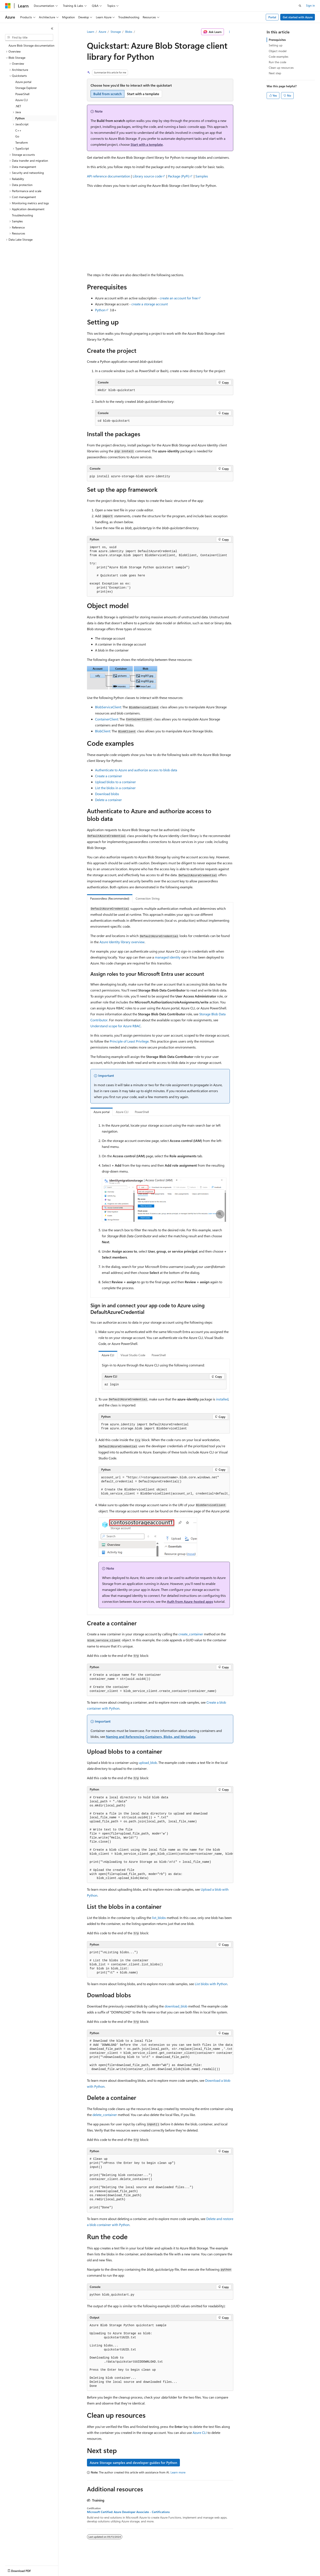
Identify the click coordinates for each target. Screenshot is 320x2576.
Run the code (277, 62)
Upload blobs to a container (115, 782)
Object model (277, 51)
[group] (164, 1486)
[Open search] (300, 6)
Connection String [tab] (147, 898)
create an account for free (179, 298)
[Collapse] (52, 28)
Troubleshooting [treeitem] (22, 215)
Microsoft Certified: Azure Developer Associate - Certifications (128, 2512)
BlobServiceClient (108, 707)
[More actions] (229, 32)
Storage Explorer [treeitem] (26, 88)
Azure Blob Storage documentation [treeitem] (31, 45)
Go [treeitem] (17, 136)
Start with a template (147, 144)
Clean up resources (281, 68)
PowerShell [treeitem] (22, 94)
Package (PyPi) (178, 176)
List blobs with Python (211, 1984)
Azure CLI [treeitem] (21, 100)
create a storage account (149, 304)
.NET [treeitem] (18, 106)
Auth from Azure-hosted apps (190, 1601)
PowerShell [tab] (142, 1112)
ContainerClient (106, 719)
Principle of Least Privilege (129, 1041)
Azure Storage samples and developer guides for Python (133, 2462)
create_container (190, 1634)
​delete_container (104, 2114)
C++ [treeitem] (18, 130)
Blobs (128, 32)
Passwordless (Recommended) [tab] (109, 898)
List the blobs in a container (115, 788)
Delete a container (108, 799)
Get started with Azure (298, 17)
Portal (272, 17)
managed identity (168, 957)
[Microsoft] (8, 6)
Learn (90, 32)
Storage (116, 32)
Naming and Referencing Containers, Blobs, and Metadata (150, 1736)
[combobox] (29, 37)
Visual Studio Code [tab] (133, 1355)
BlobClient (102, 731)
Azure (102, 32)
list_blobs (159, 1917)
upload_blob (148, 1762)
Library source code (147, 176)
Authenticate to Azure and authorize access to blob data (136, 770)
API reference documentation (108, 176)
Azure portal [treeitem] (23, 82)
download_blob (176, 2006)
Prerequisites (277, 40)
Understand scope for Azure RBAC (115, 1026)
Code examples (278, 56)
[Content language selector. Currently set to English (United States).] (24, 2569)
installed (222, 1399)
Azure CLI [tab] (122, 1112)
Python (100, 310)
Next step (275, 73)
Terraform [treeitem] (21, 142)
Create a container (108, 776)
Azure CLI (200, 2432)
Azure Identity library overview (122, 942)
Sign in (310, 5)
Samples (201, 176)
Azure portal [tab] (102, 1112)
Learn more (178, 2472)
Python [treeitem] (20, 118)
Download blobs (107, 794)
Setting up (275, 45)
